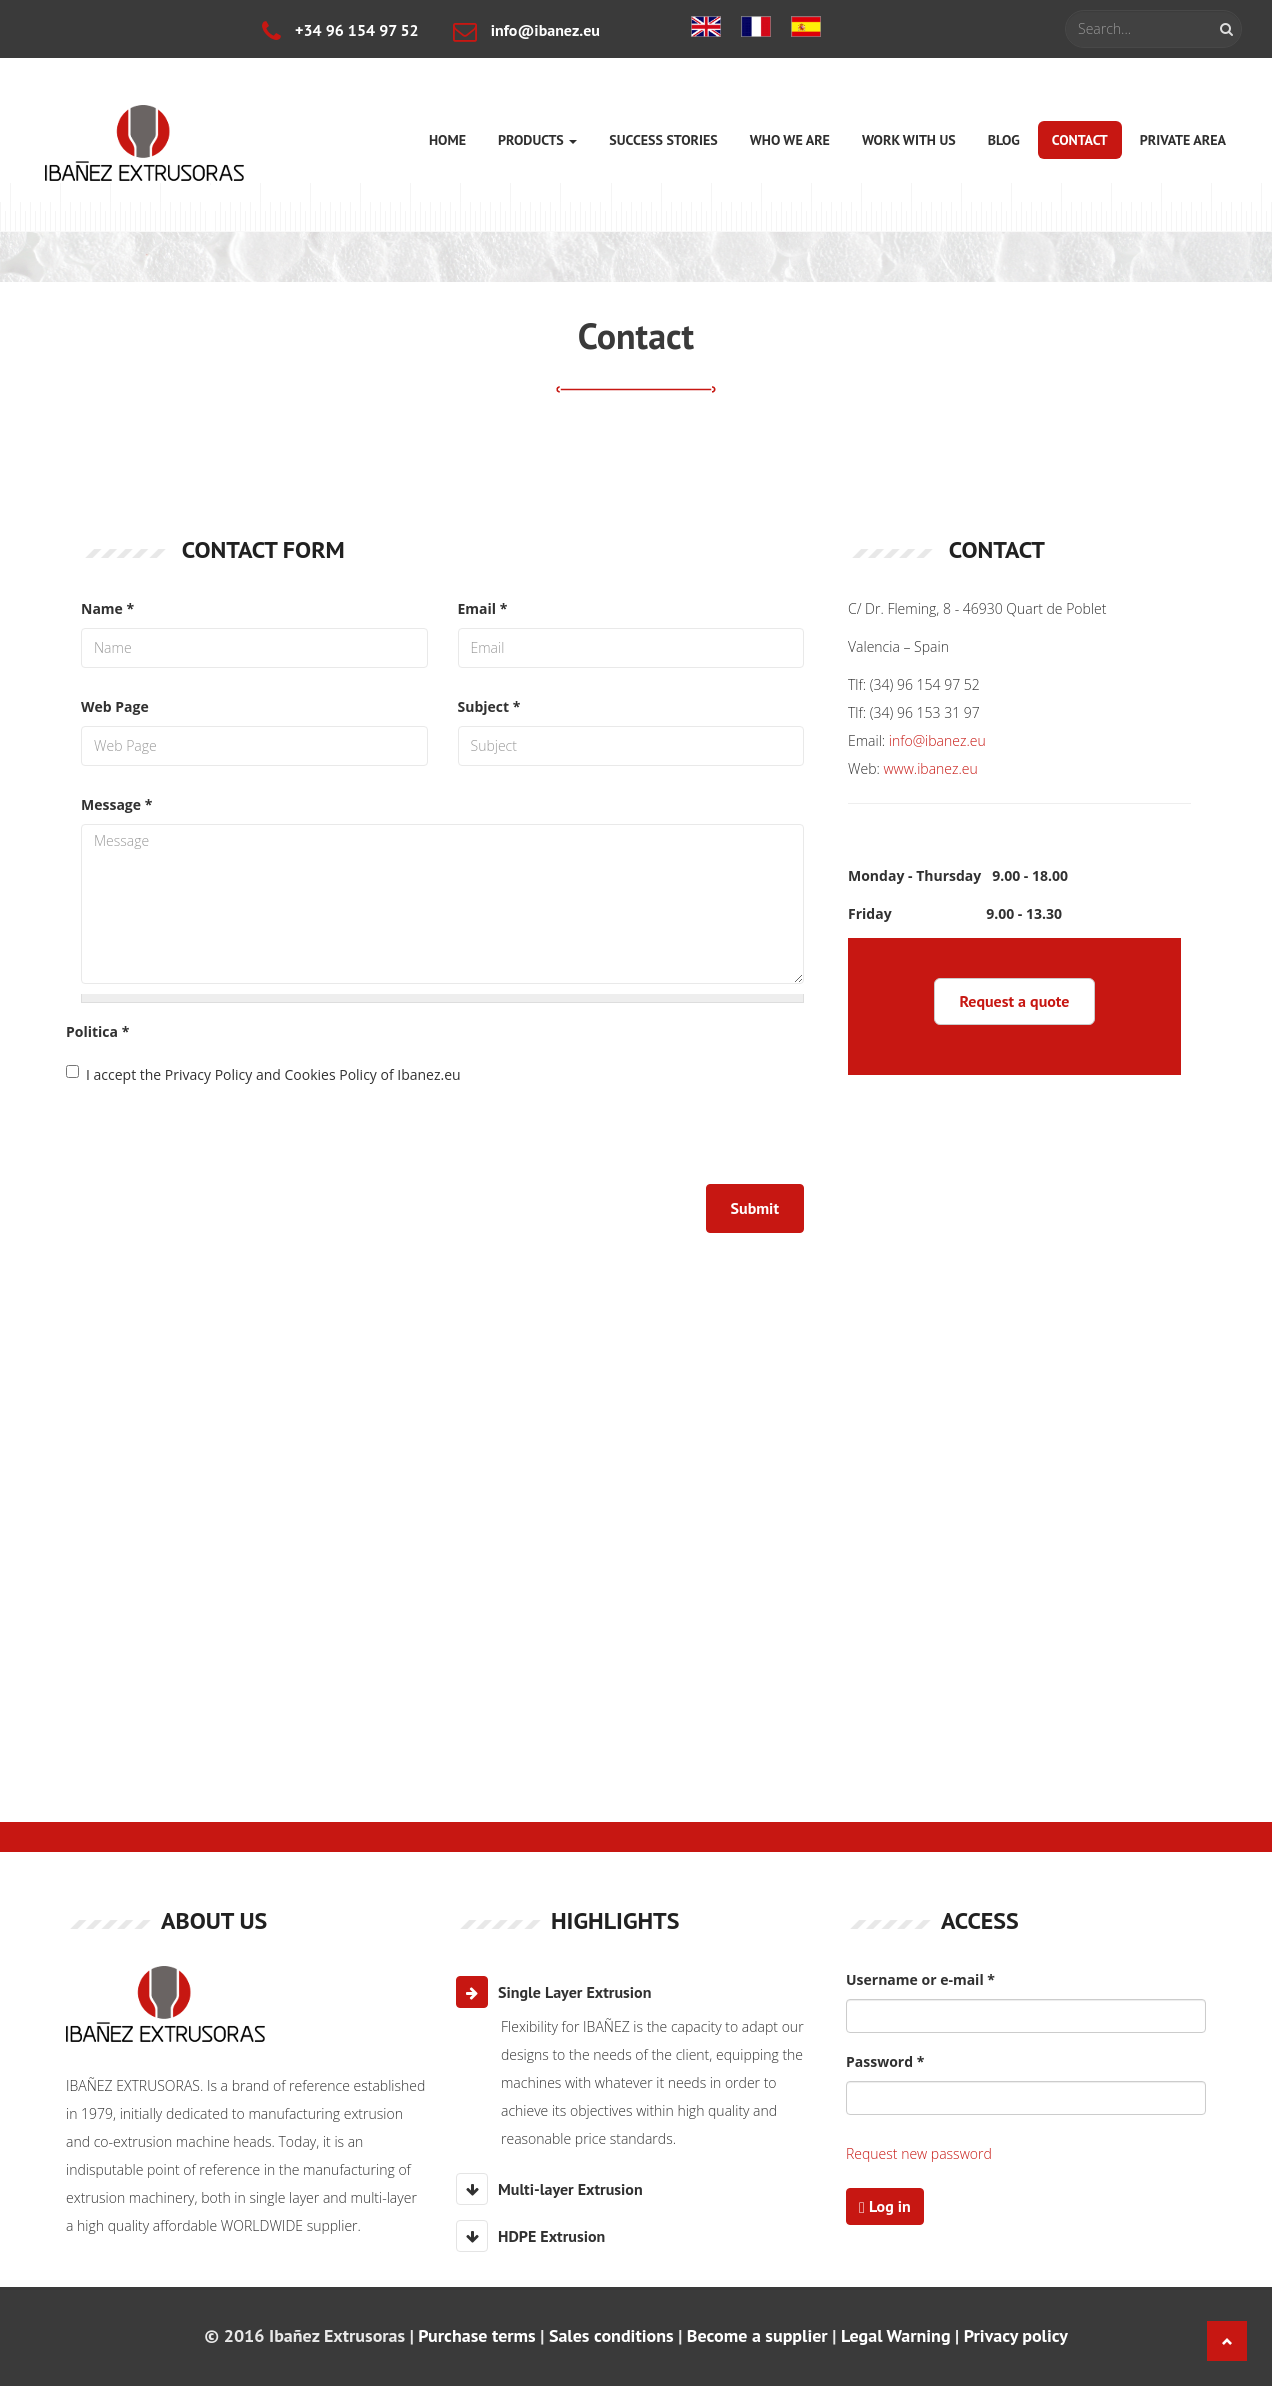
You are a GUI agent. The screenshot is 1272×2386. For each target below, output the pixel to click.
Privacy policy (1016, 2335)
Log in (885, 2206)
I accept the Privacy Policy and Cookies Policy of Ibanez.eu (263, 1074)
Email (483, 608)
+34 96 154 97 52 (340, 30)
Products (537, 140)
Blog (1004, 140)
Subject (489, 706)
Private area (1183, 140)
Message (116, 804)
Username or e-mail (920, 1979)
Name (107, 608)
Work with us (909, 140)
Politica (97, 1031)
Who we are (790, 140)
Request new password (919, 2153)
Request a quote (1014, 1001)
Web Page (115, 706)
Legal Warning (896, 2335)
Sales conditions (611, 2335)
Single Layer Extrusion (553, 1992)
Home (447, 140)
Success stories (663, 140)
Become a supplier (757, 2335)
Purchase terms (476, 2335)
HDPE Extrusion (530, 2236)
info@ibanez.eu (526, 30)
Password (885, 2061)
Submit (755, 1208)
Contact (1080, 140)
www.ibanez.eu (931, 768)
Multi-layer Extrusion (549, 2189)
